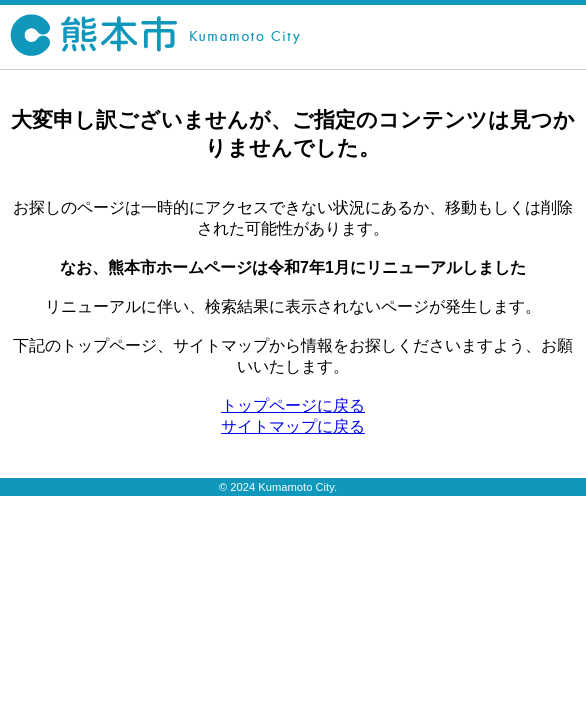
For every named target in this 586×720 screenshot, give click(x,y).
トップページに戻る (293, 405)
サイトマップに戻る (293, 426)
